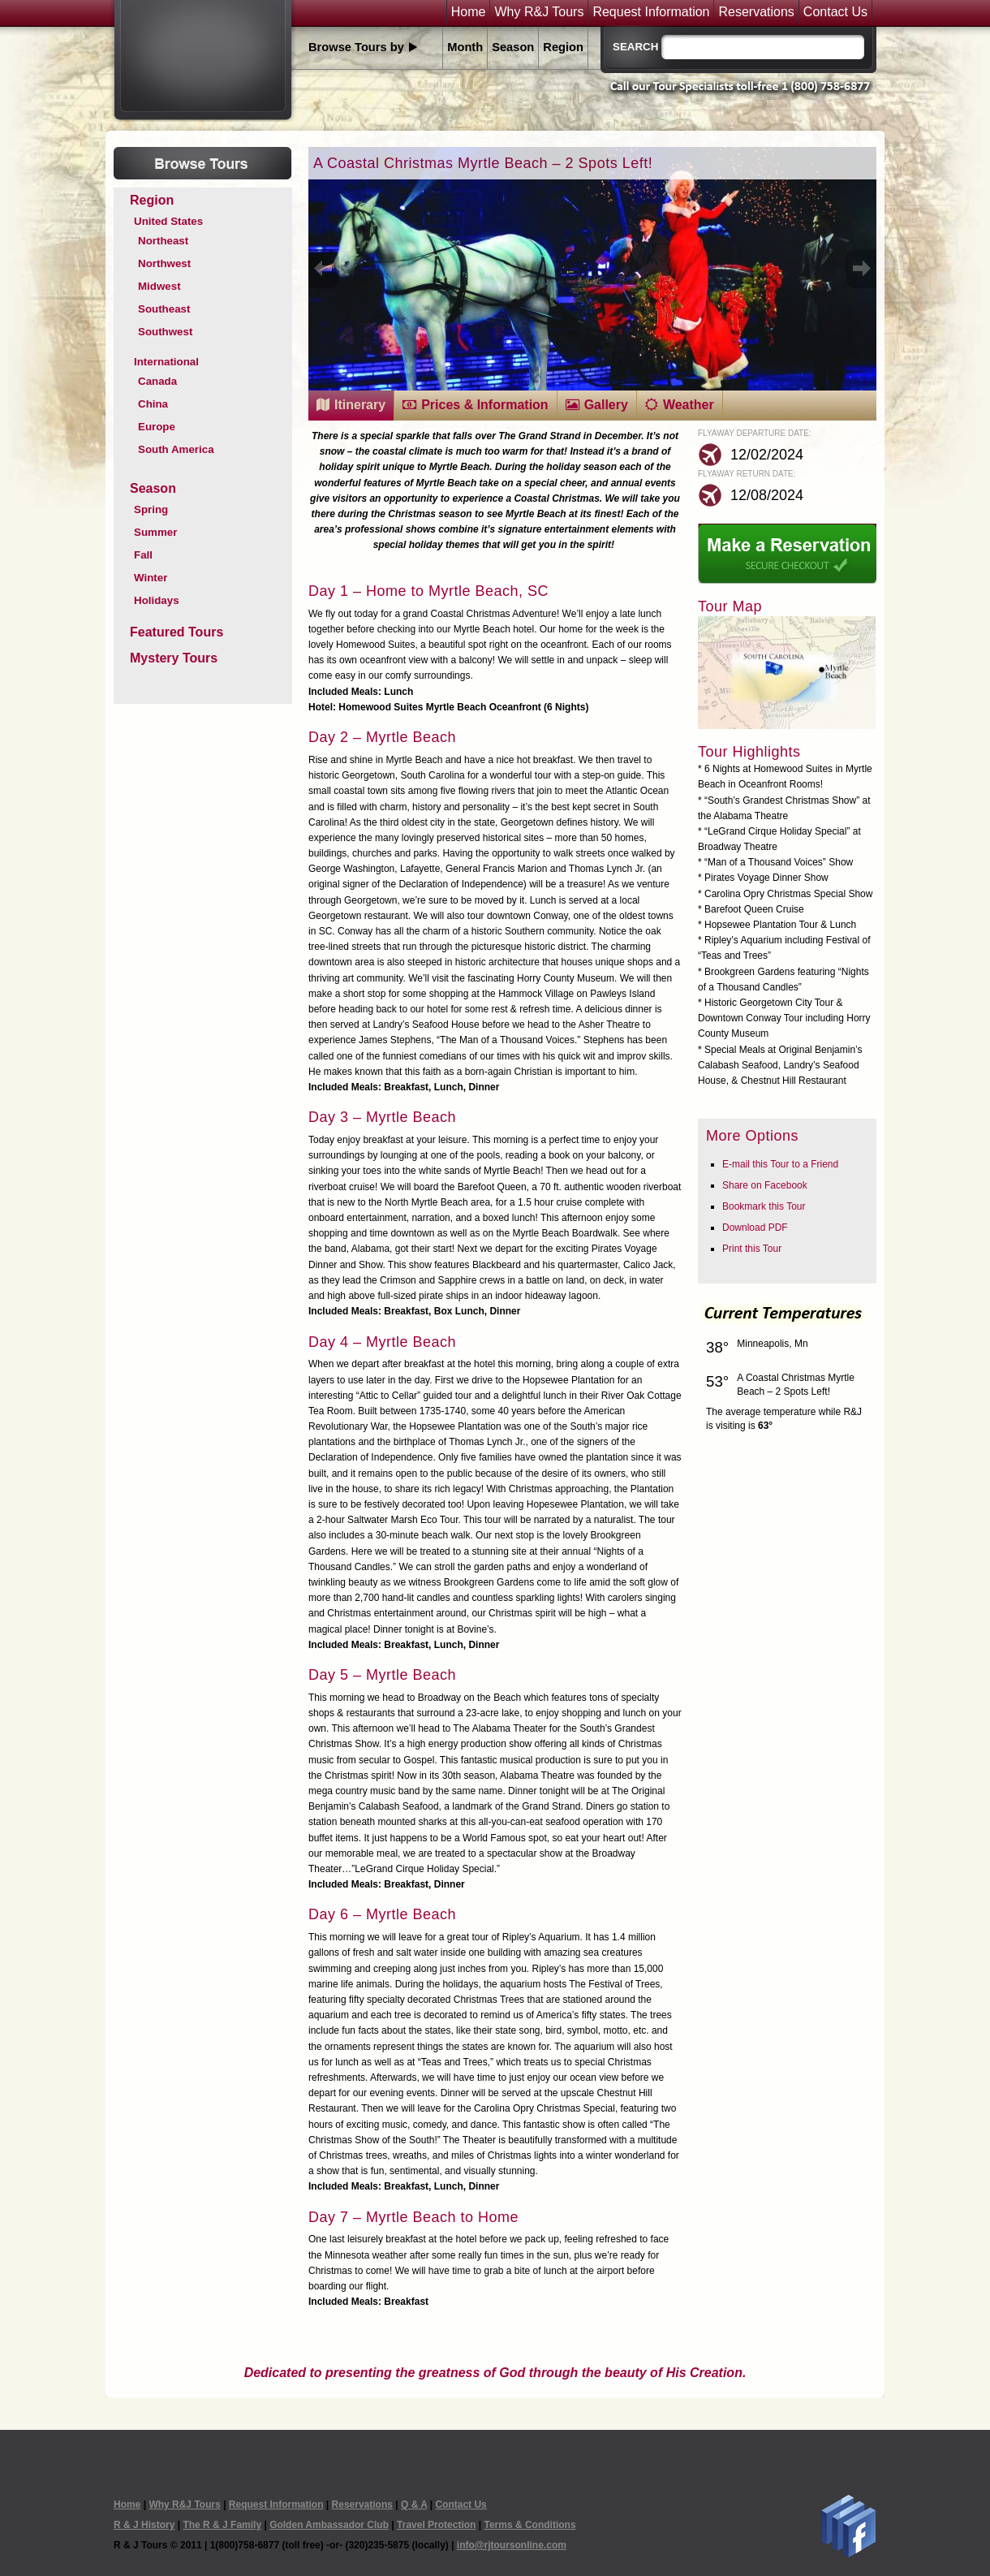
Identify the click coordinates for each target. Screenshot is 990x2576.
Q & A (414, 2504)
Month (465, 47)
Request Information (650, 12)
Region (563, 47)
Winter (150, 578)
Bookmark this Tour (764, 1206)
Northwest (164, 263)
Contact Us (835, 12)
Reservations (756, 12)
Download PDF (755, 1227)
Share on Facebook (764, 1185)
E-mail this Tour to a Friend (780, 1164)
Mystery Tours (173, 658)
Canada (157, 381)
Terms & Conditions (529, 2525)
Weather (688, 405)
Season (513, 47)
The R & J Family (222, 2525)
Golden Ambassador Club (329, 2525)
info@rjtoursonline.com (511, 2545)
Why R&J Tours (538, 12)
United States (168, 221)
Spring (151, 509)
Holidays (156, 600)
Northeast (163, 241)
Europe (156, 427)
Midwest (159, 286)
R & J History (144, 2525)
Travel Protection (436, 2525)
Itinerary (359, 405)
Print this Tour (751, 1248)
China (153, 404)
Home (468, 12)
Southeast (164, 309)
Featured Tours (176, 632)
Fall (143, 555)
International (166, 362)
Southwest (165, 332)
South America (176, 449)
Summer (155, 532)
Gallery (606, 405)
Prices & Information (484, 405)
